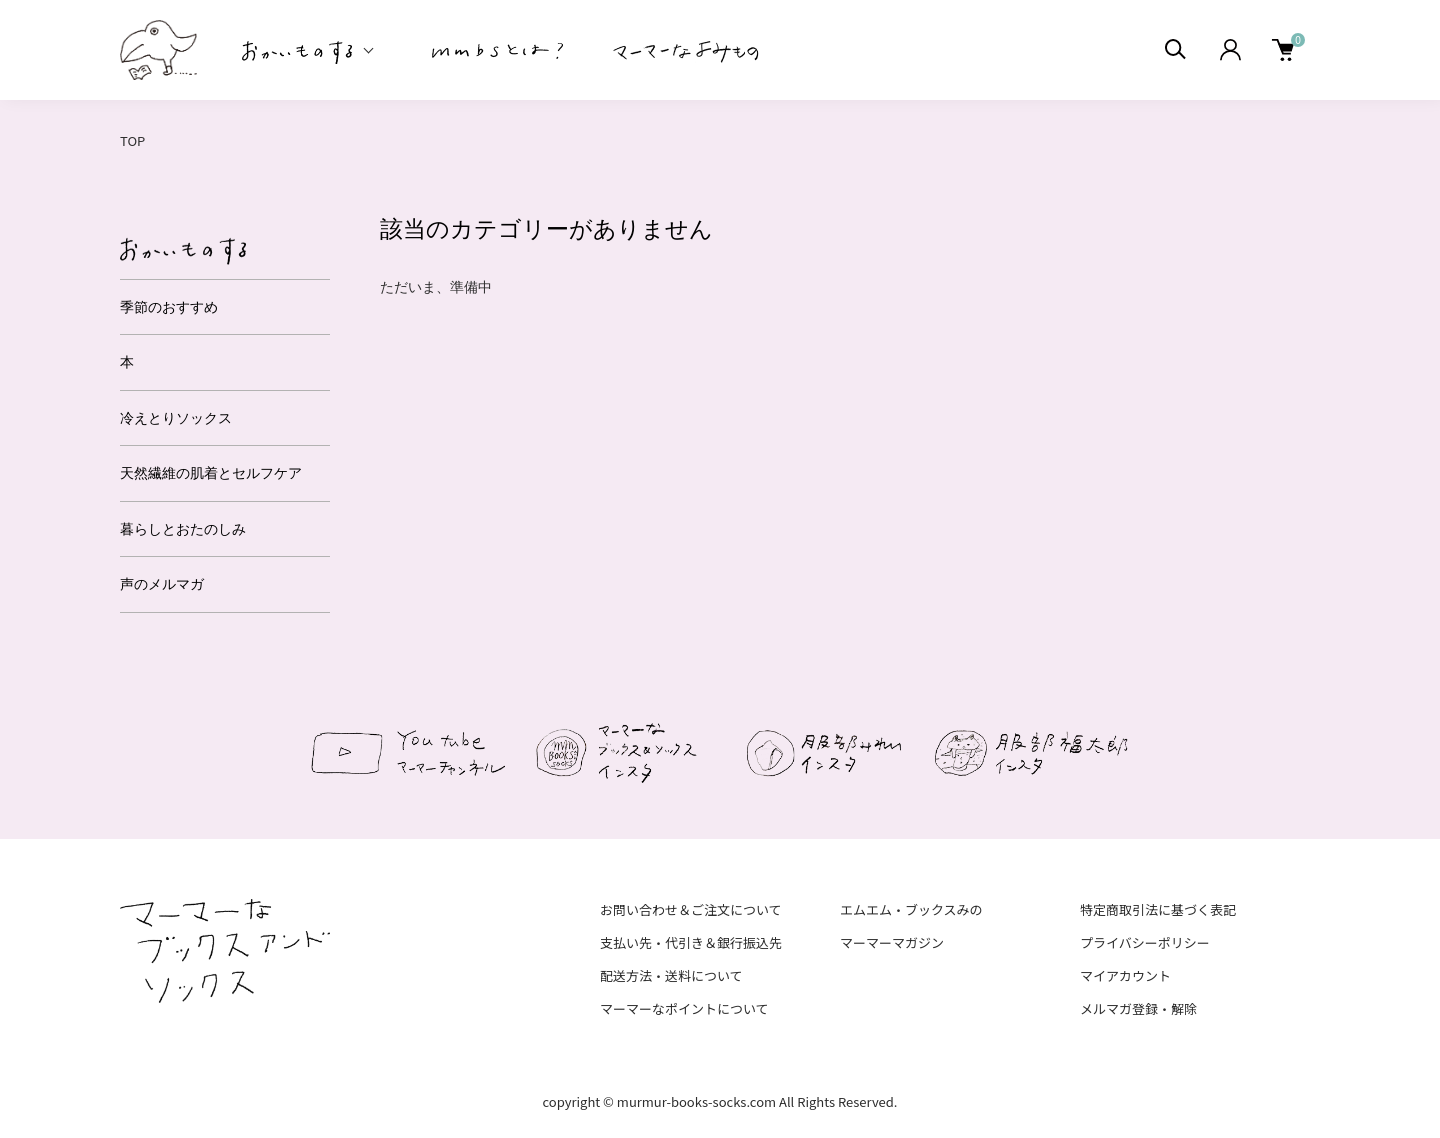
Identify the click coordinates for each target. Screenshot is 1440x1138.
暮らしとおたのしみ (183, 529)
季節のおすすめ (169, 307)
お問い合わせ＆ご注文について (691, 909)
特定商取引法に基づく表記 (1158, 909)
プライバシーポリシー (1145, 942)
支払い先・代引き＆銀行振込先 (691, 942)
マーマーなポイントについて (684, 1008)
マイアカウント (1125, 975)
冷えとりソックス (176, 418)
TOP (132, 140)
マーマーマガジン (892, 942)
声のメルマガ (162, 584)
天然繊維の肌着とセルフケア (211, 473)
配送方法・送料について (671, 975)
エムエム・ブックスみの (911, 909)
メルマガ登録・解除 (1138, 1008)
